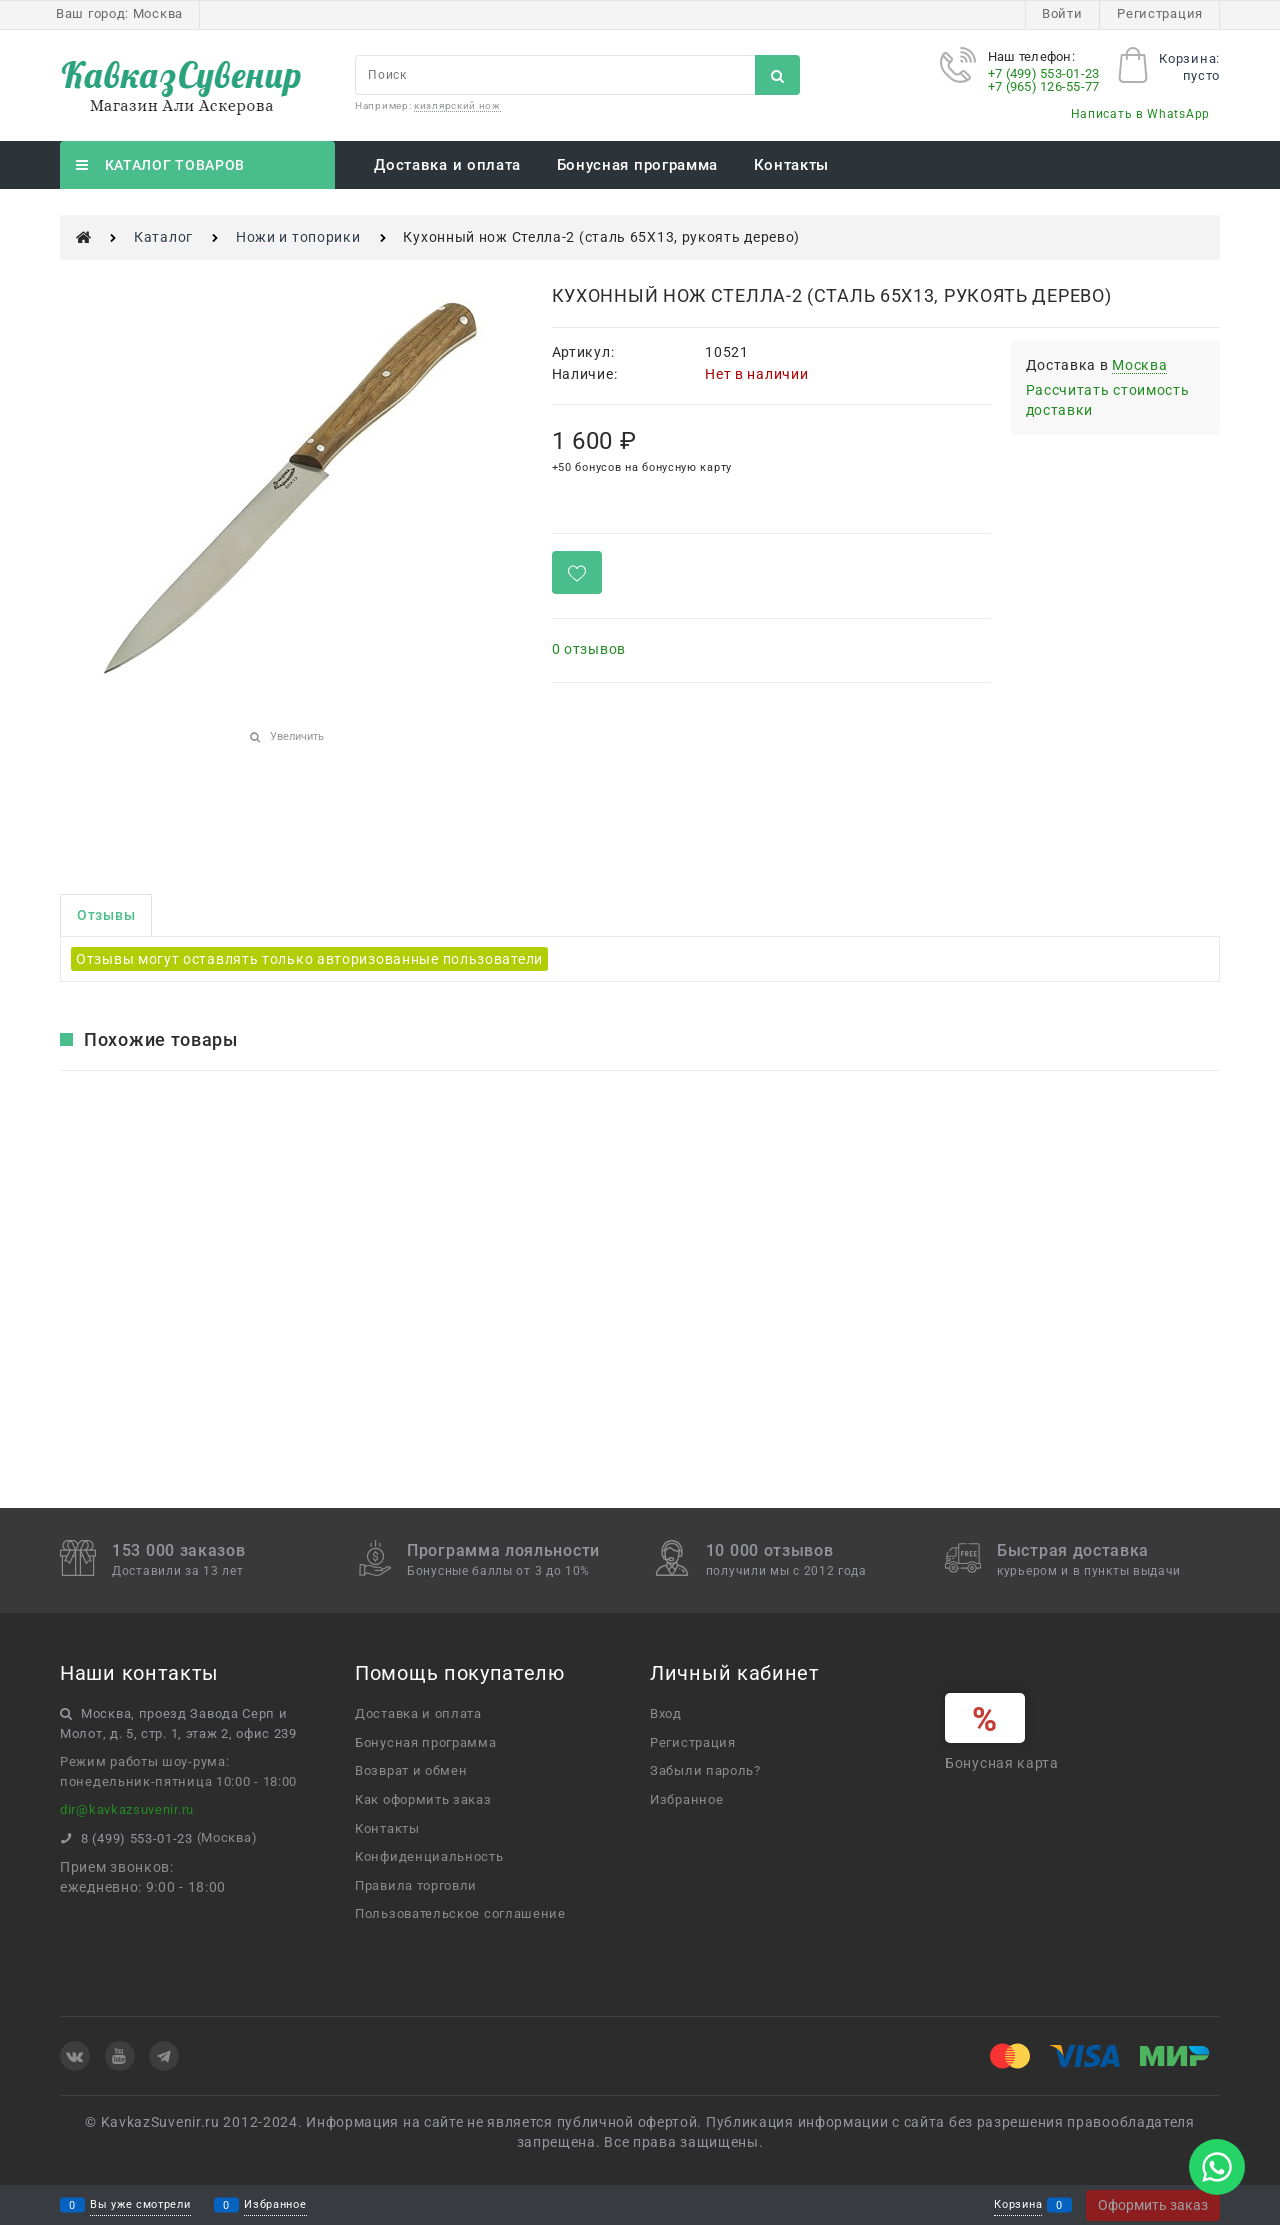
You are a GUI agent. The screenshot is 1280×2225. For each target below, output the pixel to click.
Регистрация (1160, 13)
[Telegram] (164, 2056)
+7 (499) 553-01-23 (1044, 73)
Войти (1062, 13)
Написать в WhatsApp (1140, 114)
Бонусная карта (1002, 1763)
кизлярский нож (457, 105)
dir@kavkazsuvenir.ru (127, 1809)
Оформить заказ (1153, 2205)
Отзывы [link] (106, 915)
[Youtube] (120, 2056)
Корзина (1018, 2205)
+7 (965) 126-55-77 (1044, 86)
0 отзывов (589, 649)
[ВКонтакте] (75, 2056)
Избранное (275, 2205)
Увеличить (297, 736)
